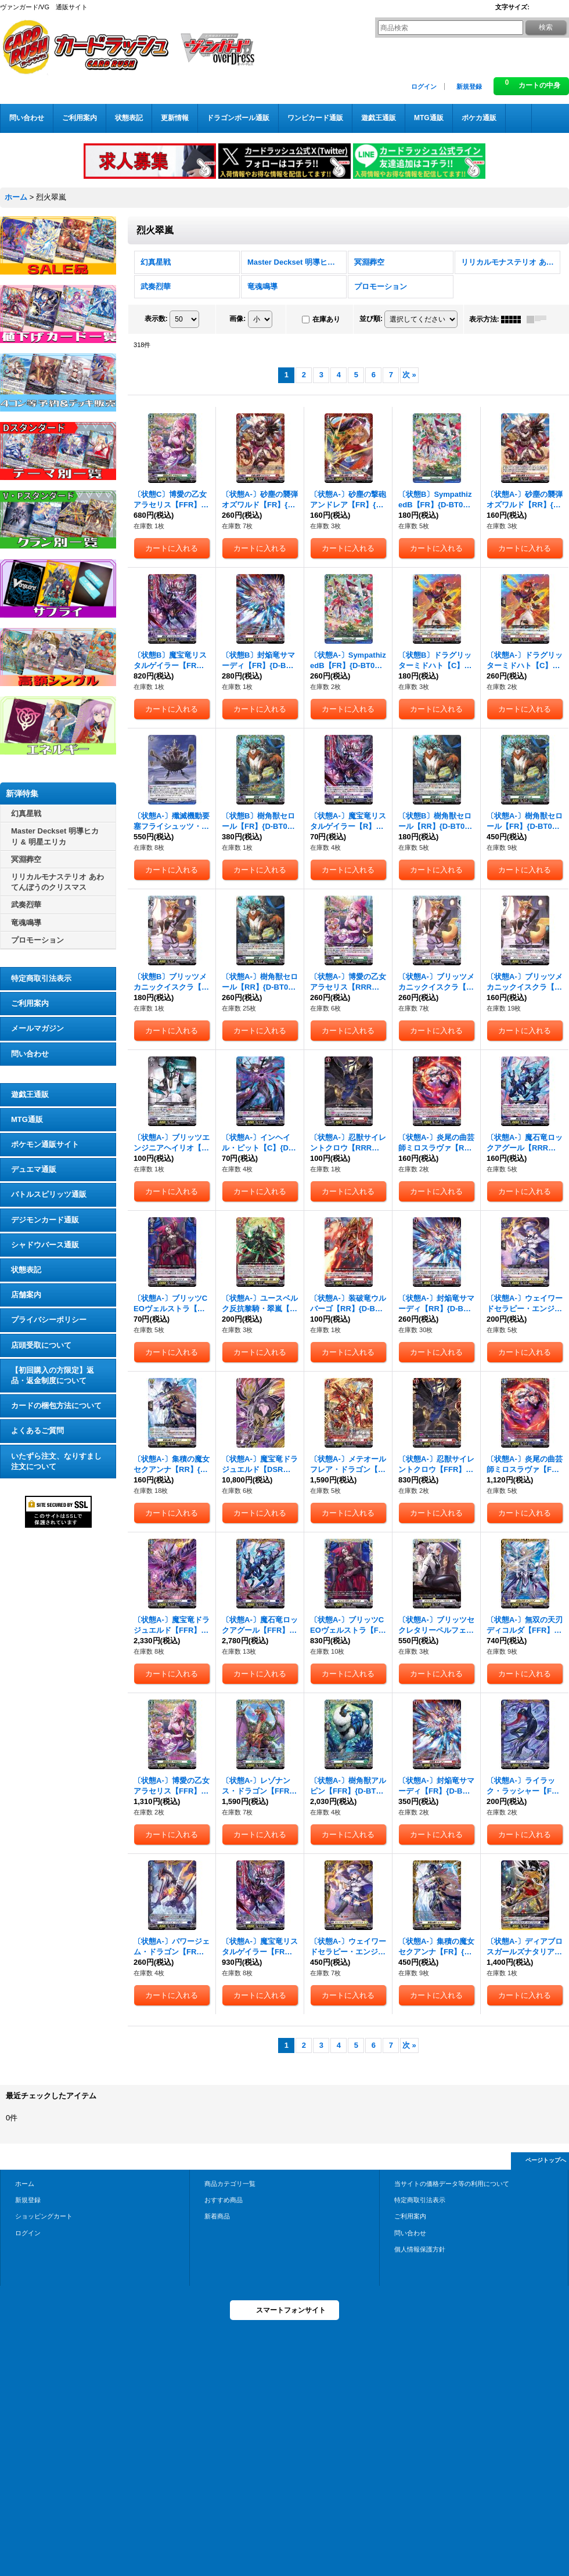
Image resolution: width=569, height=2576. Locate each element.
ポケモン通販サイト (45, 1144)
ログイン (424, 86)
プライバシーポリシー (49, 1319)
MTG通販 (27, 1119)
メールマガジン (37, 1028)
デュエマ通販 (33, 1169)
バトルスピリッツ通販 (49, 1194)
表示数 (156, 319)
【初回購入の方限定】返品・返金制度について (52, 1375)
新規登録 (469, 86)
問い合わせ (30, 1053)
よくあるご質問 (37, 1430)
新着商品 (217, 2216)
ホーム (24, 2183)
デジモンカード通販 (45, 1219)
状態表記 (26, 1269)
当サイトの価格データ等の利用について (451, 2183)
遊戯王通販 (30, 1094)
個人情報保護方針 (419, 2249)
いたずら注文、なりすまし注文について (56, 1461)
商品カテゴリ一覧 (229, 2183)
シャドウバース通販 (45, 1244)
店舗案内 (26, 1294)
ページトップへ (545, 2160)
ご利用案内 (30, 1003)
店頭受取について (41, 1345)
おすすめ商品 (223, 2199)
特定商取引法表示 (41, 978)
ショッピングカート (44, 2216)
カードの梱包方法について (56, 1405)
